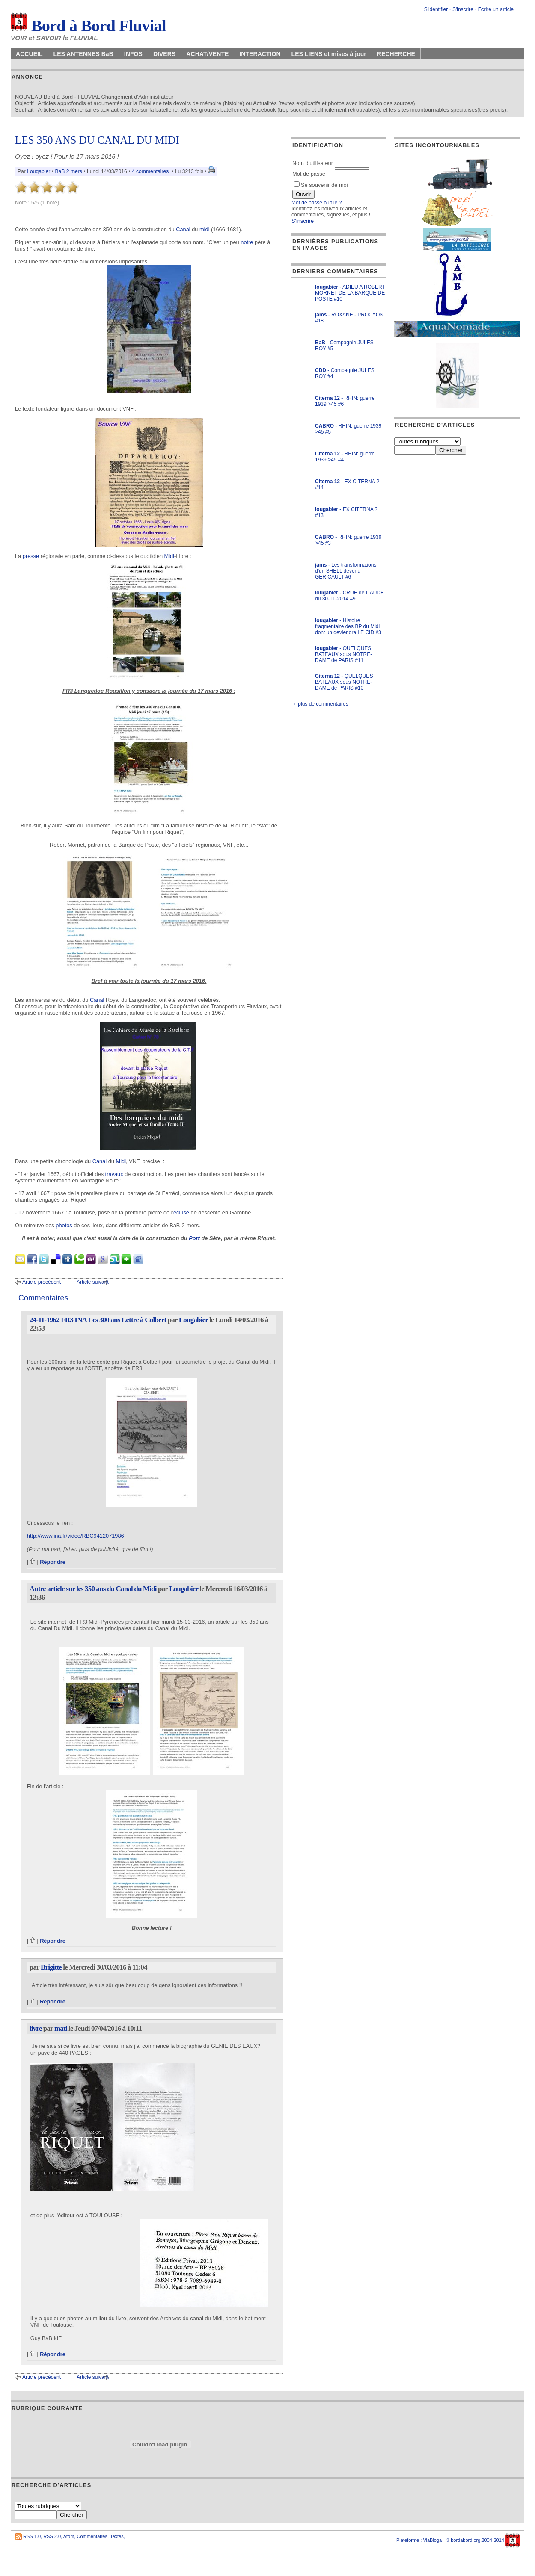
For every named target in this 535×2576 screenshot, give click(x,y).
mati (60, 2028)
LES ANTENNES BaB (83, 53)
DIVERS (164, 53)
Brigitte (51, 1967)
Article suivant (93, 1282)
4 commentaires (150, 171)
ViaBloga (432, 2540)
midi (204, 229)
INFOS (133, 53)
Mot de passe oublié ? (316, 203)
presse (31, 556)
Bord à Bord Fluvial (88, 26)
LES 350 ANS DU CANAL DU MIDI (97, 140)
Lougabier (38, 171)
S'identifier (436, 9)
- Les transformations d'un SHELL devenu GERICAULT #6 (345, 571)
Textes (117, 2536)
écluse (181, 1212)
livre (36, 2028)
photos (64, 1225)
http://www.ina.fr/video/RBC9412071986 (75, 1536)
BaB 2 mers (68, 171)
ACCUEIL (29, 53)
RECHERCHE (396, 53)
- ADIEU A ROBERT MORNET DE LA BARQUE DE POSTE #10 (350, 293)
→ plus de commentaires (319, 704)
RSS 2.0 (52, 2536)
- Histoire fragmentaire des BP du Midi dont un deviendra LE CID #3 (348, 626)
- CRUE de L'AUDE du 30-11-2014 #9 (349, 596)
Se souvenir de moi (321, 185)
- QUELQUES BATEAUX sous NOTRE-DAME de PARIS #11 (343, 654)
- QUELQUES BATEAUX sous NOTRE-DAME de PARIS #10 (344, 682)
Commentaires (92, 2536)
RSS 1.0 (32, 2536)
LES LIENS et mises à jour (328, 53)
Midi (169, 556)
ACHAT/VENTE (207, 53)
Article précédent (41, 1282)
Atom (68, 2536)
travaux (114, 1174)
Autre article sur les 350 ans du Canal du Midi (93, 1589)
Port (194, 1238)
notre (247, 242)
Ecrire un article (496, 9)
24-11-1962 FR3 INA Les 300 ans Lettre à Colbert (98, 1320)
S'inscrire (462, 9)
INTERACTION (259, 53)
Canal (183, 229)
